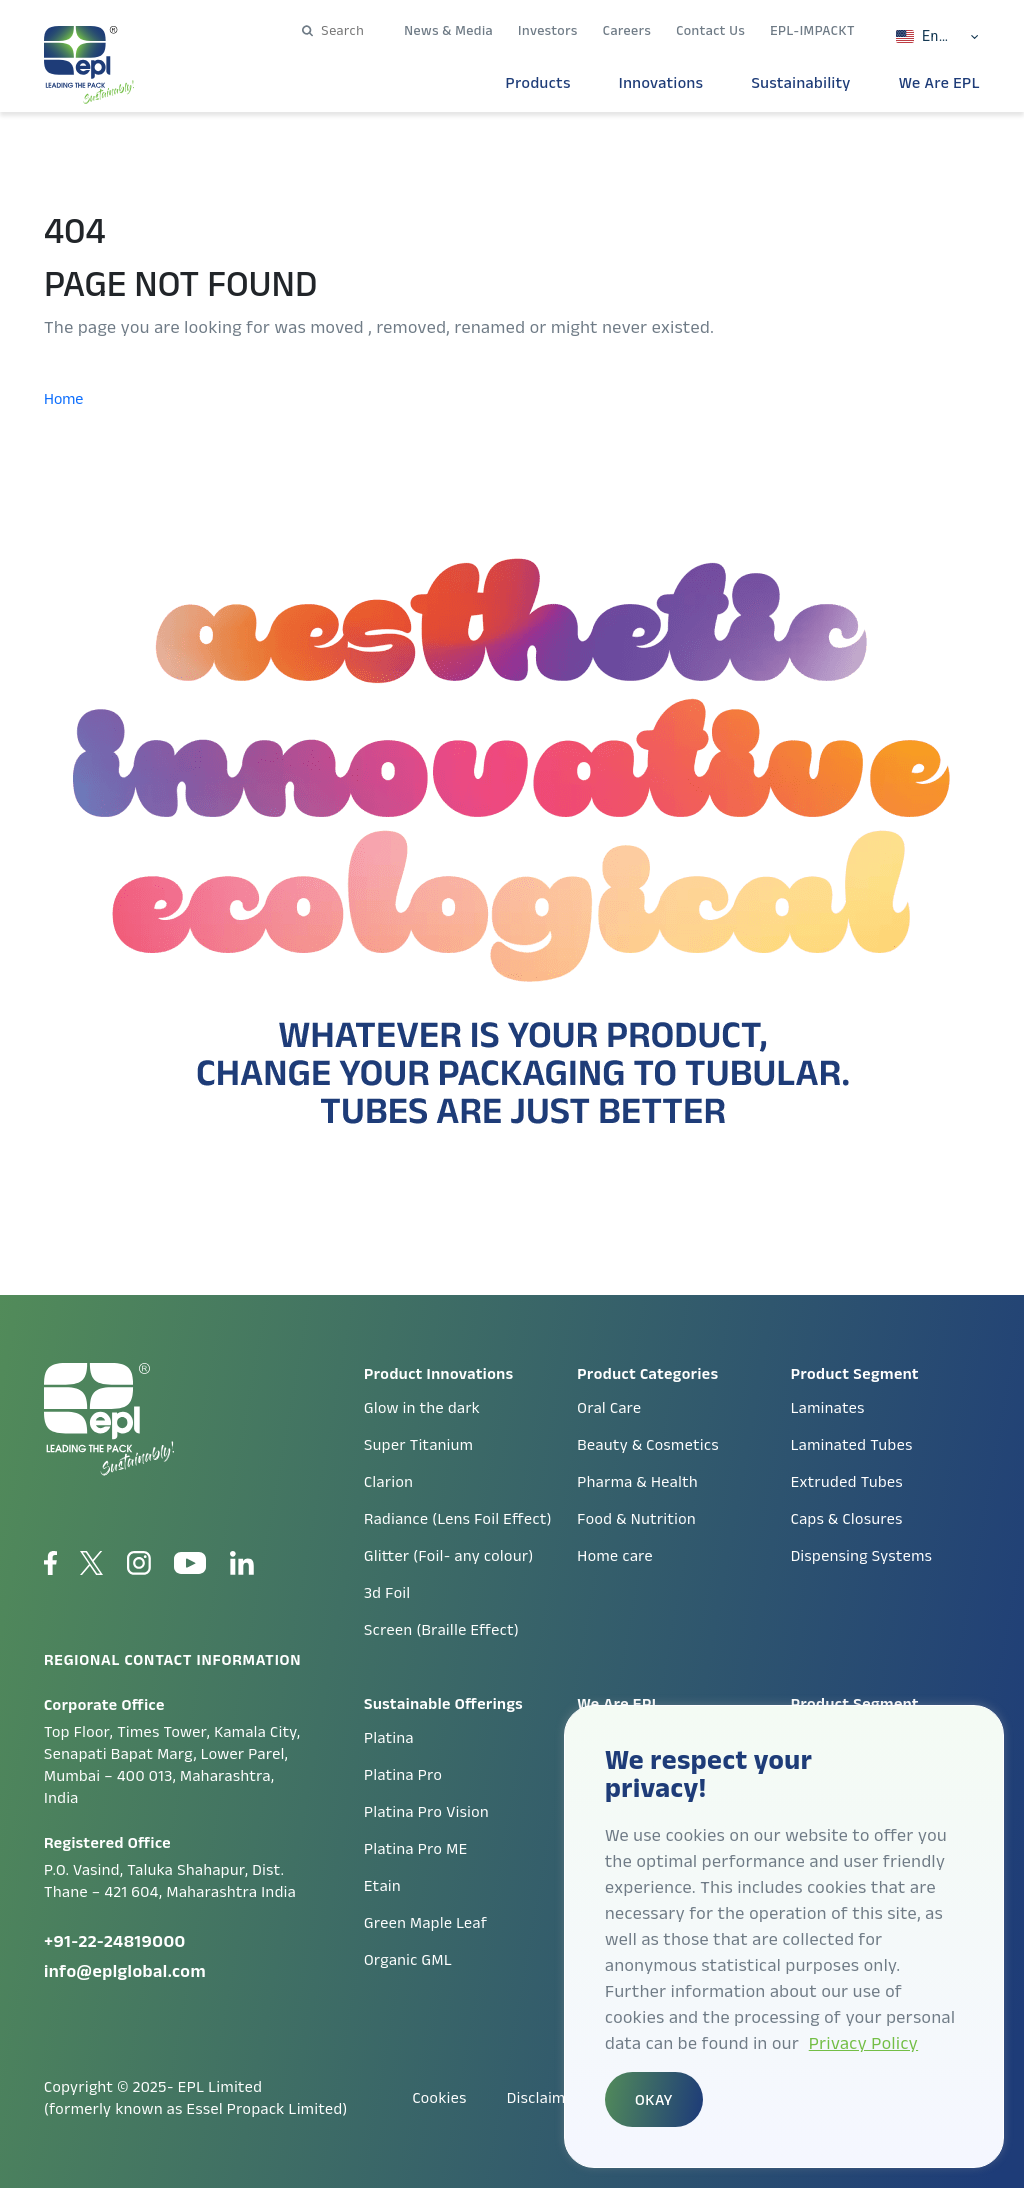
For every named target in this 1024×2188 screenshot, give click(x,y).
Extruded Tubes (847, 1481)
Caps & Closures (847, 1518)
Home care (615, 1555)
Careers (627, 30)
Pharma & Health (637, 1481)
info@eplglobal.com (125, 1971)
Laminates (828, 1407)
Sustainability (800, 82)
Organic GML (408, 1959)
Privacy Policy (863, 2043)
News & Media (448, 30)
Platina (389, 1737)
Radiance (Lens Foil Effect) (458, 1518)
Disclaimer (544, 2097)
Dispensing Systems (862, 1555)
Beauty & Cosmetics (648, 1444)
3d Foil (387, 1592)
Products (538, 82)
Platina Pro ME (416, 1848)
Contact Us (710, 30)
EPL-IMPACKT (812, 30)
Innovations (661, 82)
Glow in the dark (422, 1407)
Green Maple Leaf (425, 1922)
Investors (548, 30)
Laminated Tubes (852, 1444)
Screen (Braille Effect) (441, 1629)
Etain (382, 1885)
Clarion (388, 1481)
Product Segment (855, 1703)
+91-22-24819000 (115, 1941)
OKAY (654, 2099)
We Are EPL (939, 82)
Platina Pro (403, 1774)
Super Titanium (418, 1444)
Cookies (439, 2097)
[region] (784, 1936)
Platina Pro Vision (426, 1811)
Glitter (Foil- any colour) (449, 1555)
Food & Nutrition (636, 1518)
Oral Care (609, 1407)
